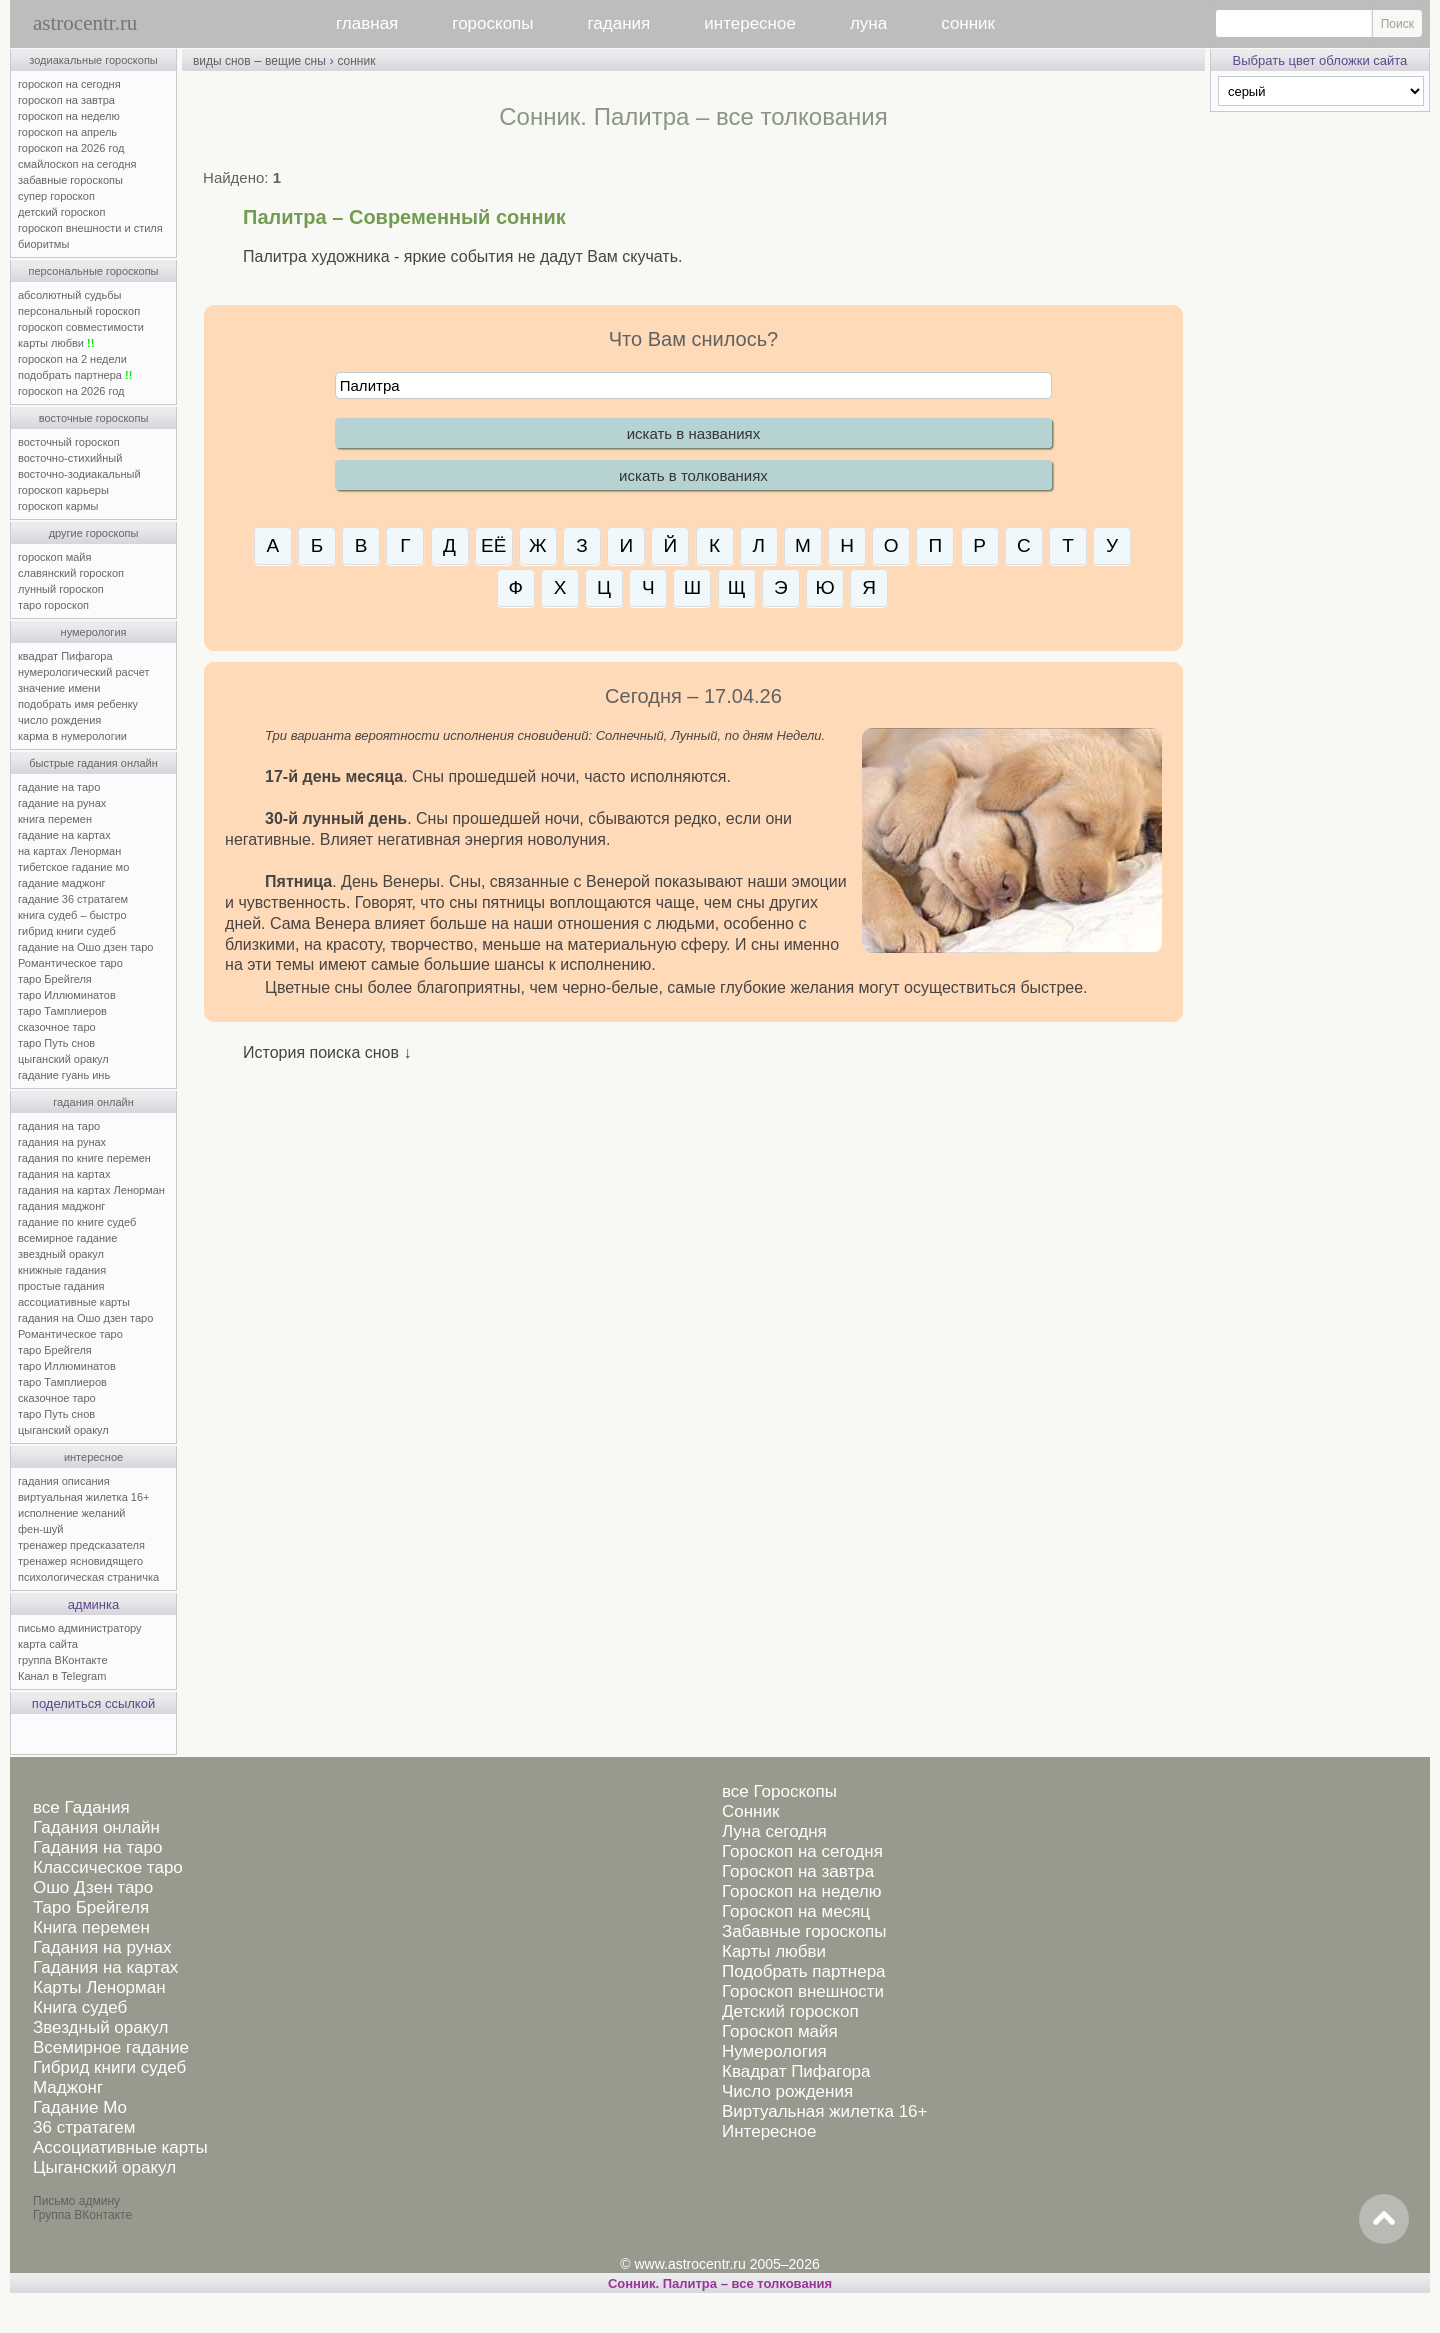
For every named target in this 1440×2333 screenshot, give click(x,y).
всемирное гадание (67, 1238)
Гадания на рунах (102, 1947)
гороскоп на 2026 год (71, 148)
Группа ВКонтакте (82, 2215)
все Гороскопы (779, 1791)
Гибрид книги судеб (109, 2067)
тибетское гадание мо (73, 867)
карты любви (56, 343)
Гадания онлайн (96, 1827)
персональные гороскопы (94, 271)
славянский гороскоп (71, 573)
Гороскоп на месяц (796, 1911)
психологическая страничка (88, 1577)
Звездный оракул (100, 2027)
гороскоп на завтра (66, 100)
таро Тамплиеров (62, 1011)
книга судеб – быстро (72, 915)
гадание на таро (59, 787)
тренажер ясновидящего (80, 1561)
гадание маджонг (61, 883)
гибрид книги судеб (67, 931)
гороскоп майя (54, 557)
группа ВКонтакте (63, 1660)
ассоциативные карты (74, 1302)
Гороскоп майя (780, 2031)
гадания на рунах (62, 1142)
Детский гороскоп (790, 2011)
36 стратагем (84, 2127)
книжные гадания (62, 1270)
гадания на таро (59, 1126)
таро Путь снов (56, 1043)
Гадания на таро (97, 1847)
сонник (968, 23)
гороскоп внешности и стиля (90, 228)
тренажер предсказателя (81, 1545)
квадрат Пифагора (65, 656)
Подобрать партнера (804, 1971)
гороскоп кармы (58, 506)
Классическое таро (108, 1867)
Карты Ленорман (99, 1987)
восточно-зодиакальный (79, 474)
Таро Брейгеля (91, 1907)
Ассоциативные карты (120, 2147)
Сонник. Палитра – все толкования (720, 2283)
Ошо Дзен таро (93, 1887)
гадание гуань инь (64, 1075)
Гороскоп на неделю (801, 1891)
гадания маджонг (61, 1206)
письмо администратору (80, 1628)
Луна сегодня (774, 1831)
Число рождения (787, 2091)
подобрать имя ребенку (78, 704)
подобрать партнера (75, 375)
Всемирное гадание (111, 2047)
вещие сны (295, 61)
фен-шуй (40, 1529)
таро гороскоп (53, 605)
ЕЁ (493, 545)
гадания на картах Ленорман (94, 1190)
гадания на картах (64, 1174)
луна (868, 23)
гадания (619, 23)
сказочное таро (57, 1027)
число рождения (59, 720)
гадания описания (64, 1481)
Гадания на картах (105, 1967)
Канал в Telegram (62, 1676)
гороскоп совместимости (81, 327)
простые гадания (61, 1286)
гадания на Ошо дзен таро (85, 1318)
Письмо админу (76, 2201)
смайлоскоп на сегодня (77, 164)
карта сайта (48, 1644)
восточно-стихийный (70, 458)
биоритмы (43, 244)
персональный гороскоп (79, 311)
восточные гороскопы (94, 418)
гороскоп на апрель (67, 132)
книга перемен (55, 819)
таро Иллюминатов (67, 995)
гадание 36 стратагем (73, 899)
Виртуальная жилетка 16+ (825, 2111)
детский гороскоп (61, 212)
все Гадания (81, 1807)
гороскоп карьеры (63, 490)
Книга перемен (91, 1927)
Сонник (750, 1811)
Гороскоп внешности (803, 1991)
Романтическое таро (70, 963)
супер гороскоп (56, 196)
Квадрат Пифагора (796, 2071)
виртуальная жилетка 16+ (83, 1497)
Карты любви (774, 1951)
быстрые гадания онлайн (93, 763)
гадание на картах (64, 835)
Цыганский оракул (104, 2167)
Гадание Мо (80, 2107)
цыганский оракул (63, 1059)
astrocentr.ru (85, 23)
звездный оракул (61, 1254)
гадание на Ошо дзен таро (85, 947)
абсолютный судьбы (69, 295)
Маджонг (68, 2087)
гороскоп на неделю (69, 116)
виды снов (222, 61)
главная (367, 23)
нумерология (94, 632)
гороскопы (492, 23)
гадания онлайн (93, 1102)
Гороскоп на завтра (798, 1871)
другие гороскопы (94, 533)
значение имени (59, 688)
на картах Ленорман (69, 851)
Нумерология (774, 2051)
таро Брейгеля (55, 979)
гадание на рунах (62, 803)
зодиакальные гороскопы (93, 60)
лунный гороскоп (61, 589)
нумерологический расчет (84, 672)
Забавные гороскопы (804, 1931)
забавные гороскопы (70, 180)
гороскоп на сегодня (69, 84)
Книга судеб (80, 2007)
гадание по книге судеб (77, 1222)
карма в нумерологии (72, 736)
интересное (750, 23)
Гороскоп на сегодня (802, 1851)
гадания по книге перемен (84, 1158)
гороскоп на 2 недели (72, 359)
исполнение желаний (72, 1513)
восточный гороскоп (69, 442)
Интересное (769, 2131)
